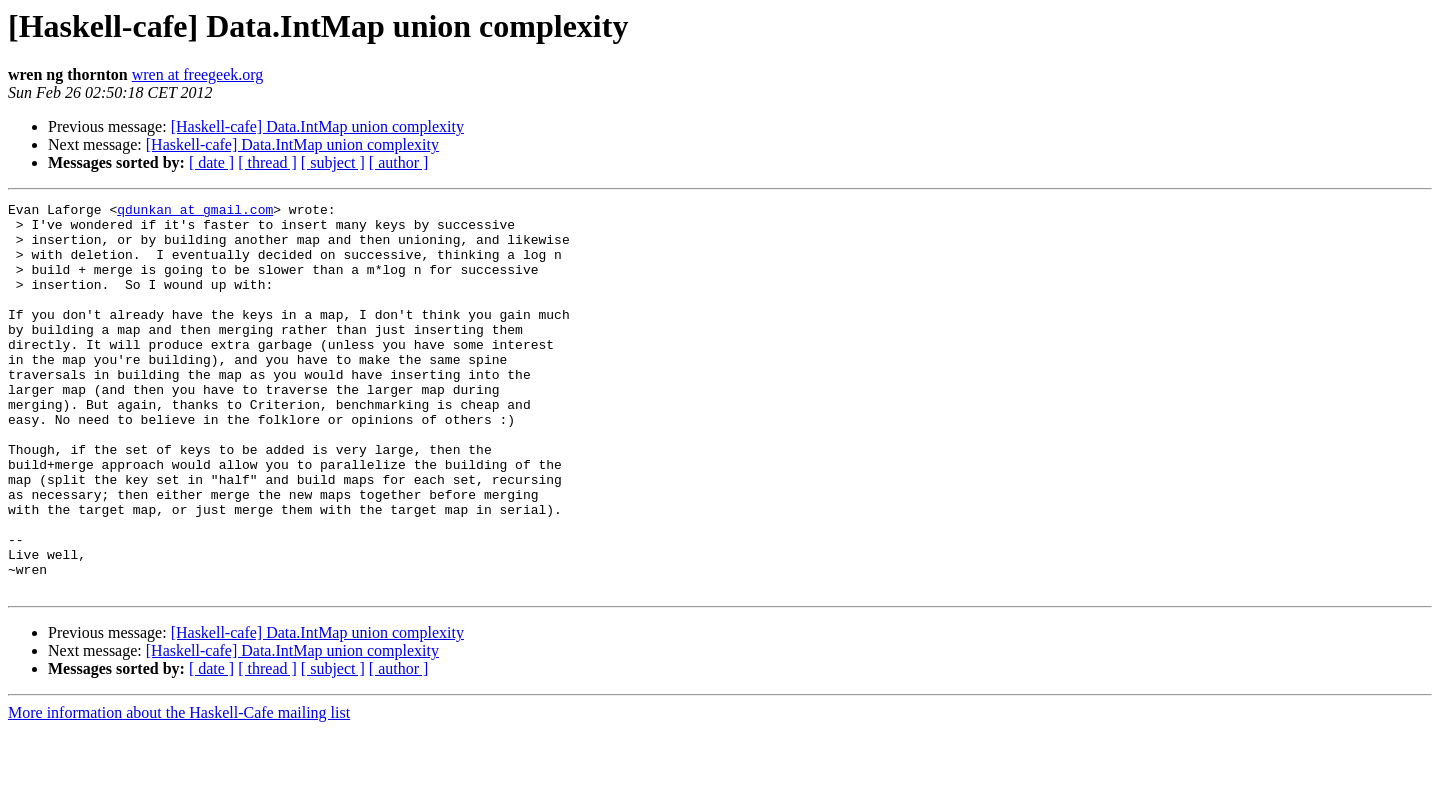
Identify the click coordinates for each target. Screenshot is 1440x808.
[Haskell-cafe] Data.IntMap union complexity (317, 126)
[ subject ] (333, 162)
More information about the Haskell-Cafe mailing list (179, 790)
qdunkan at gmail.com (195, 212)
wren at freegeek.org (198, 74)
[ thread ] (267, 162)
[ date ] (211, 162)
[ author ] (399, 162)
